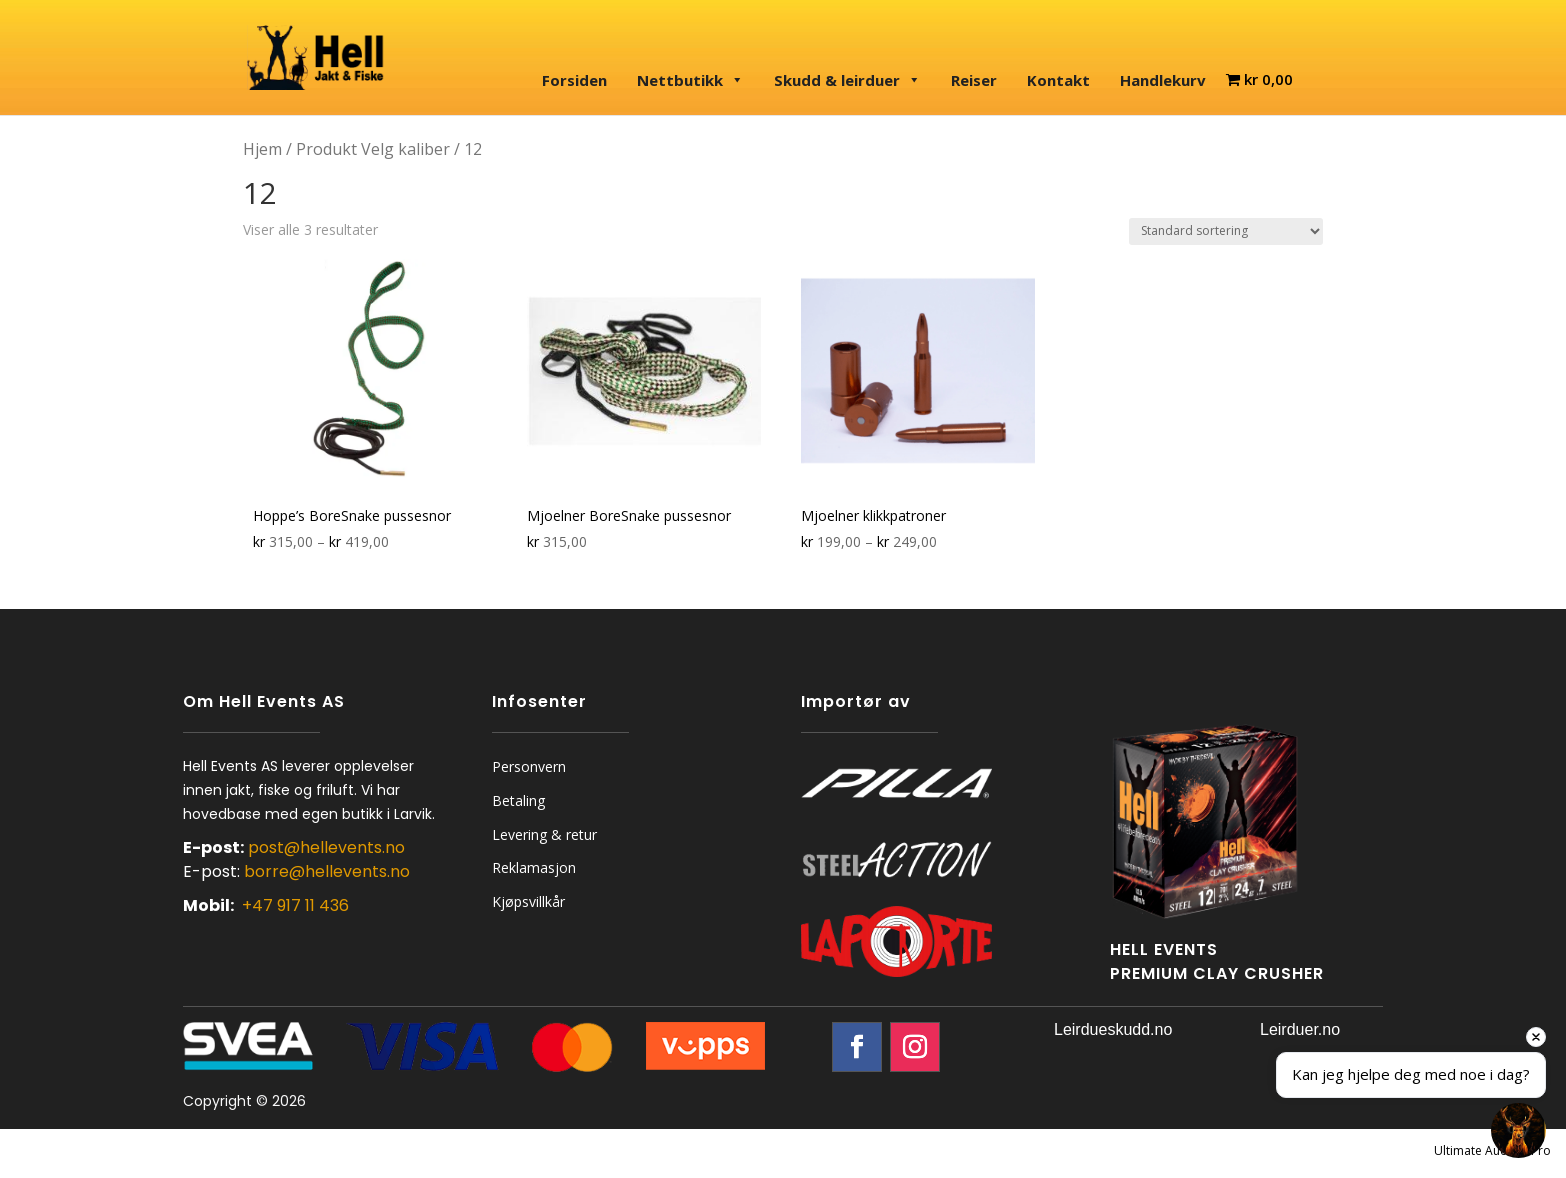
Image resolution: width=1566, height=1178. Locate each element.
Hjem (262, 149)
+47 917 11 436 (295, 905)
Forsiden (574, 80)
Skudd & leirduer (847, 80)
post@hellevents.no (326, 847)
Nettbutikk (690, 80)
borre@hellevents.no (327, 871)
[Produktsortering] (1226, 231)
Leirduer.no (1300, 1029)
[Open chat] (1518, 1130)
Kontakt (1058, 80)
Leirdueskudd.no (1113, 1029)
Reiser (974, 80)
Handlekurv (1163, 80)
